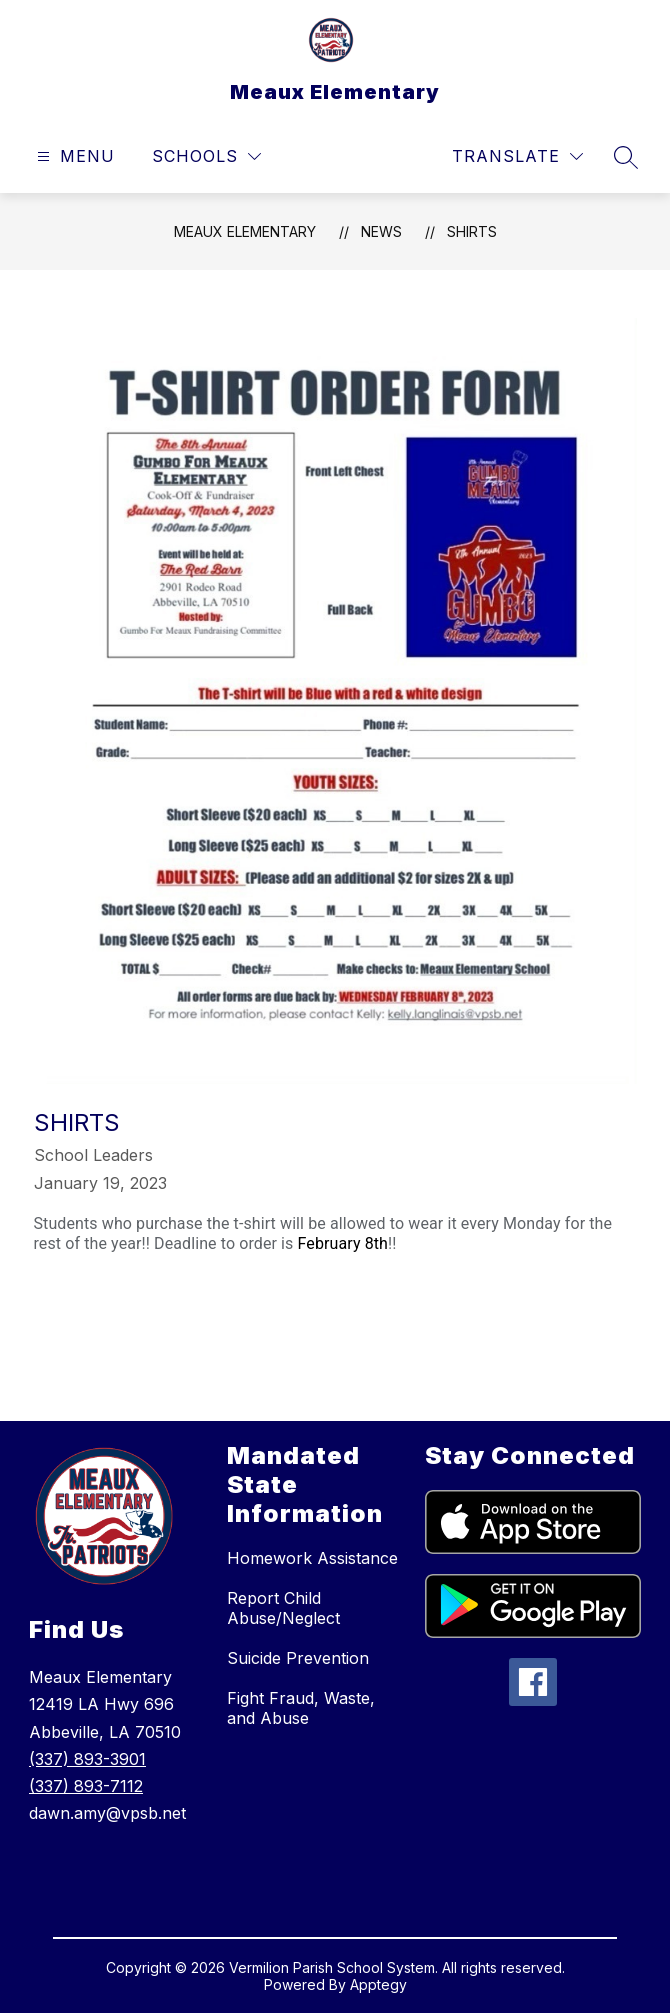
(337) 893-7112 (86, 1786)
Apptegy (378, 1984)
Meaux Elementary (245, 231)
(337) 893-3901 (87, 1759)
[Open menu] (73, 156)
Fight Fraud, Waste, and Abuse (301, 1708)
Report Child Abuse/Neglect (283, 1608)
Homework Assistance (312, 1558)
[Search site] (626, 157)
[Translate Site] (517, 156)
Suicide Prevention (298, 1658)
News (381, 231)
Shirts (472, 231)
